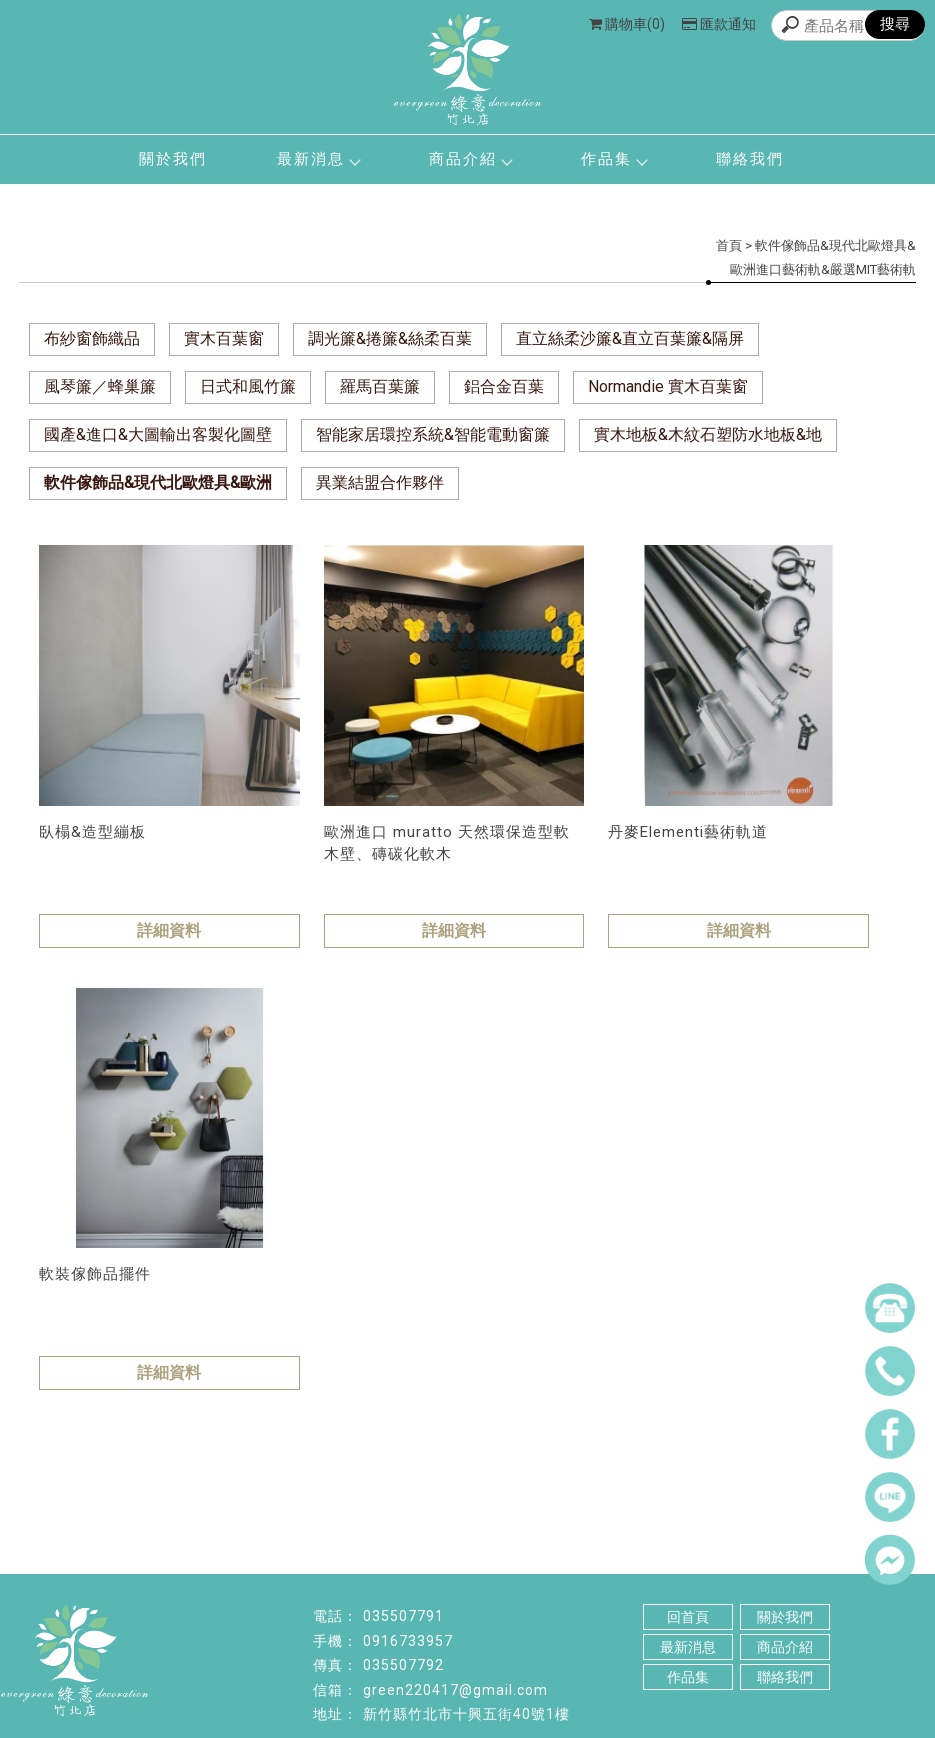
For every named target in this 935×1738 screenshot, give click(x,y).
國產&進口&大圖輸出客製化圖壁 (158, 434)
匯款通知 (719, 24)
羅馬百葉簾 (380, 386)
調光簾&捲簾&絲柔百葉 (390, 338)
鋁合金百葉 (504, 386)
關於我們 (173, 159)
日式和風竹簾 (248, 386)
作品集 (613, 159)
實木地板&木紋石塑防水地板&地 (708, 434)
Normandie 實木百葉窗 (668, 386)
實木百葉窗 (224, 338)
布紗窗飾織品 (92, 338)
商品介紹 (470, 159)
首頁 (729, 245)
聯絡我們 (750, 159)
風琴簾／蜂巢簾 (100, 386)
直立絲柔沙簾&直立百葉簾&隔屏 (630, 338)
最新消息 (318, 159)
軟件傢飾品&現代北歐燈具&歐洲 (158, 482)
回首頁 (688, 1617)
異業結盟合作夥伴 (380, 482)
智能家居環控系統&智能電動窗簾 (433, 434)
